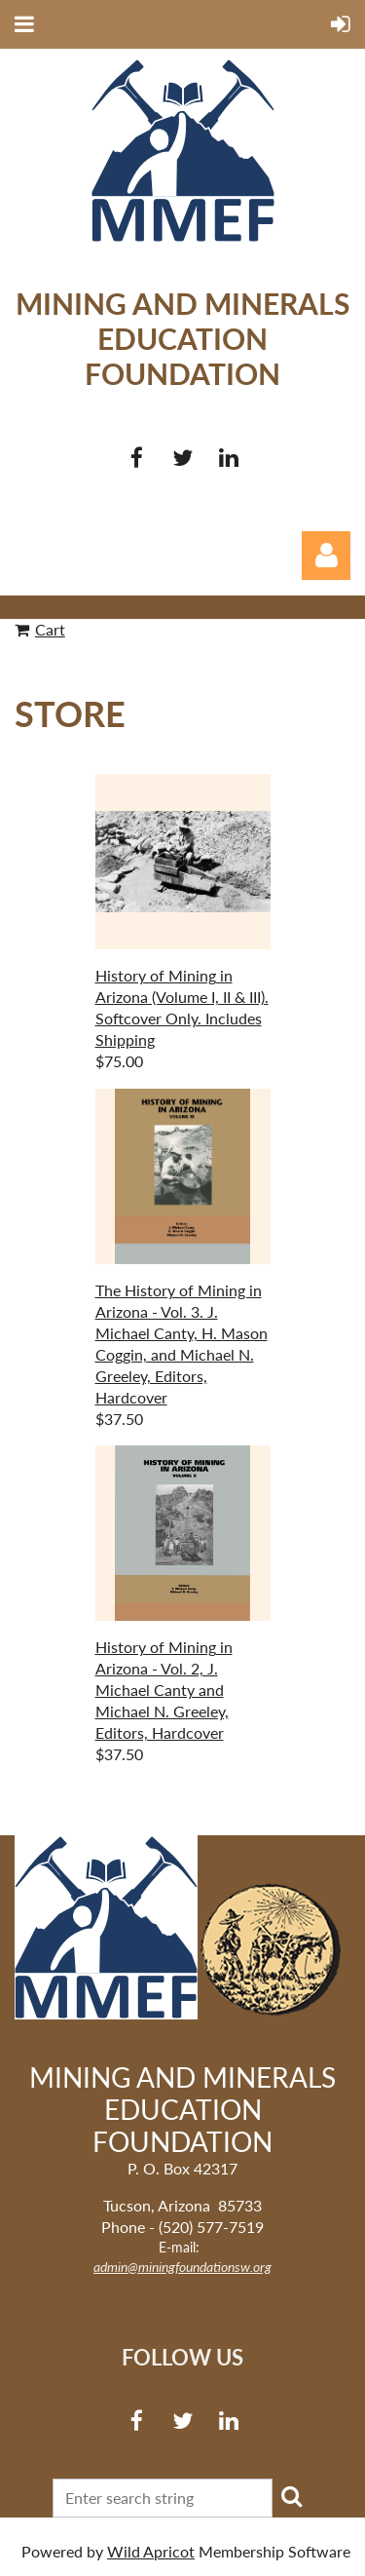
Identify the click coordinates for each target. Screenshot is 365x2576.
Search (291, 2496)
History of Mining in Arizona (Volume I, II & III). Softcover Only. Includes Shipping (182, 1007)
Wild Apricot (151, 2551)
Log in (326, 555)
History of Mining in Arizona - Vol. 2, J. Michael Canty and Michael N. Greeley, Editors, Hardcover (164, 1689)
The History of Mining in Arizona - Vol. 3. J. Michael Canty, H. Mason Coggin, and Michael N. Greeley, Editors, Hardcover (181, 1343)
